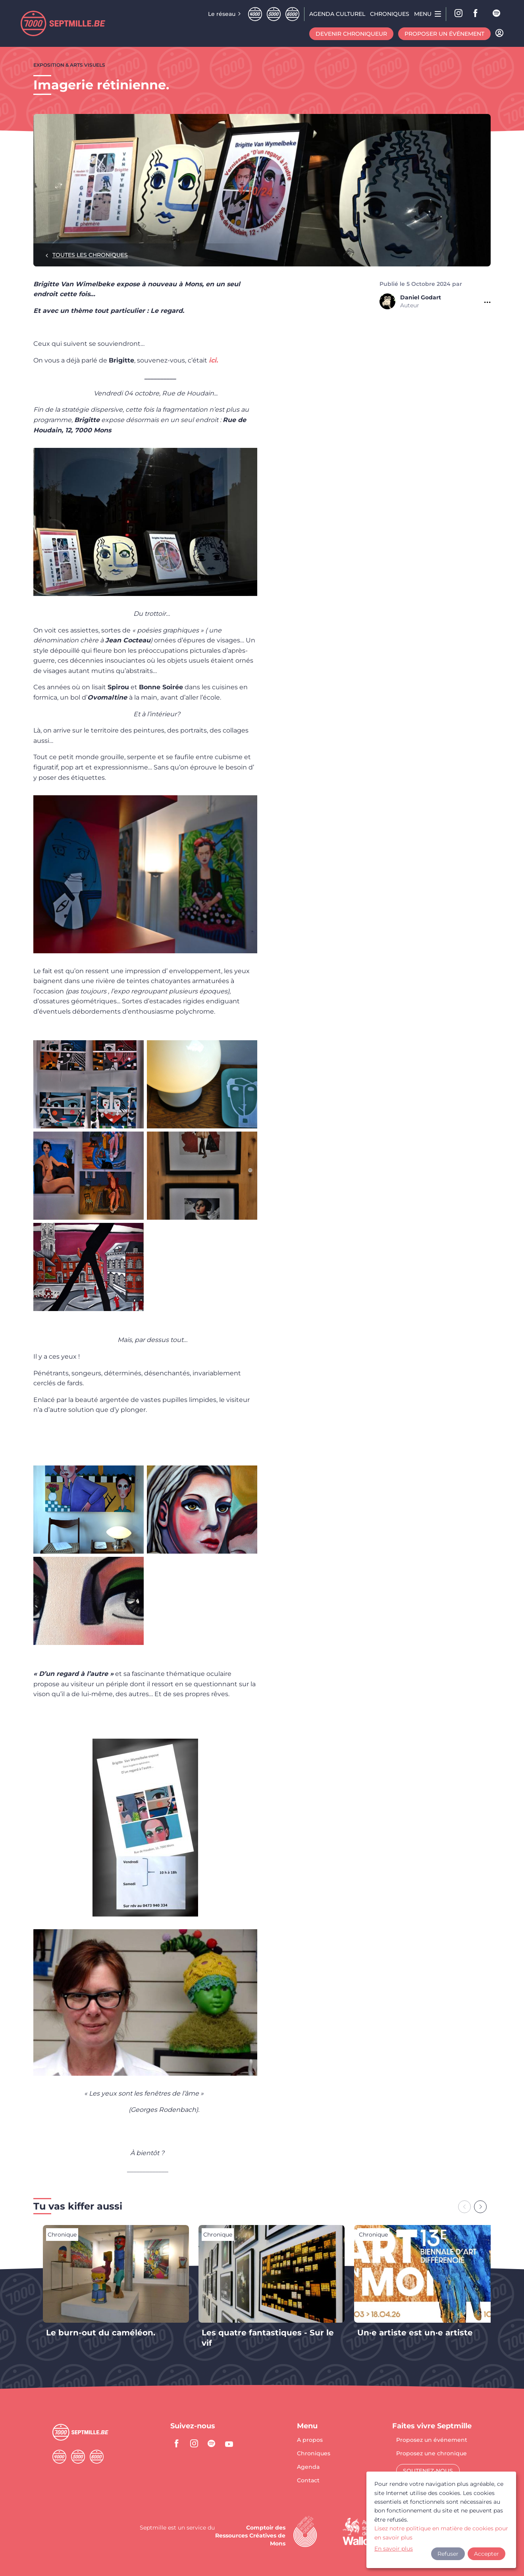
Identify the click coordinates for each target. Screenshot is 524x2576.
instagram (194, 2443)
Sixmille (292, 14)
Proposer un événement (444, 33)
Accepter (486, 2553)
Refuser (447, 2553)
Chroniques (313, 2454)
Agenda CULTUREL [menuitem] (337, 14)
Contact (308, 2480)
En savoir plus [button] (393, 2548)
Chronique (62, 2234)
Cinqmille (274, 14)
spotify (497, 14)
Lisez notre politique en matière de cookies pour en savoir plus (441, 2533)
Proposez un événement (431, 2440)
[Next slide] (480, 2206)
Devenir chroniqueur (351, 33)
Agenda (308, 2467)
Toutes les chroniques (90, 254)
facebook (478, 14)
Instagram (459, 14)
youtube (229, 2443)
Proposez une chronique (431, 2454)
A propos (310, 2440)
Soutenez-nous (428, 2470)
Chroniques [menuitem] (389, 14)
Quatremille (255, 14)
